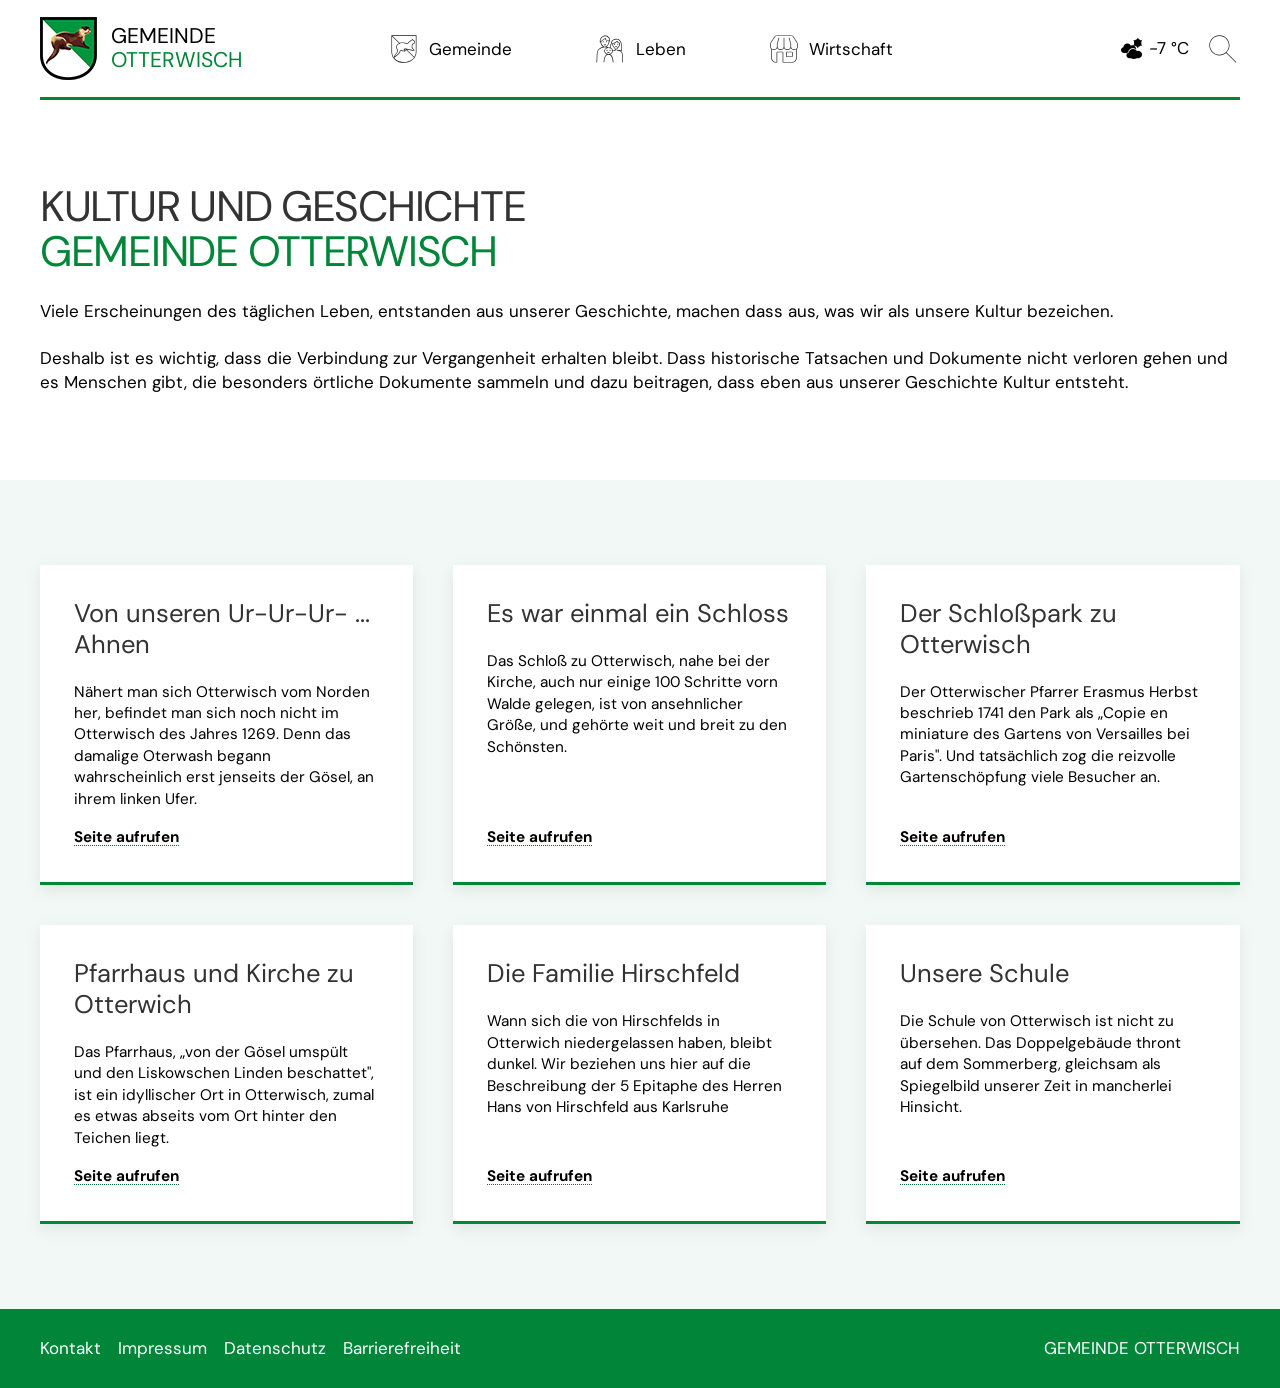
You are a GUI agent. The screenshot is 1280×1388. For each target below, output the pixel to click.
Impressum (162, 1348)
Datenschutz (275, 1348)
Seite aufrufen (126, 837)
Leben (639, 49)
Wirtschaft (830, 49)
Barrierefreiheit (402, 1348)
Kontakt (70, 1348)
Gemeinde (450, 49)
